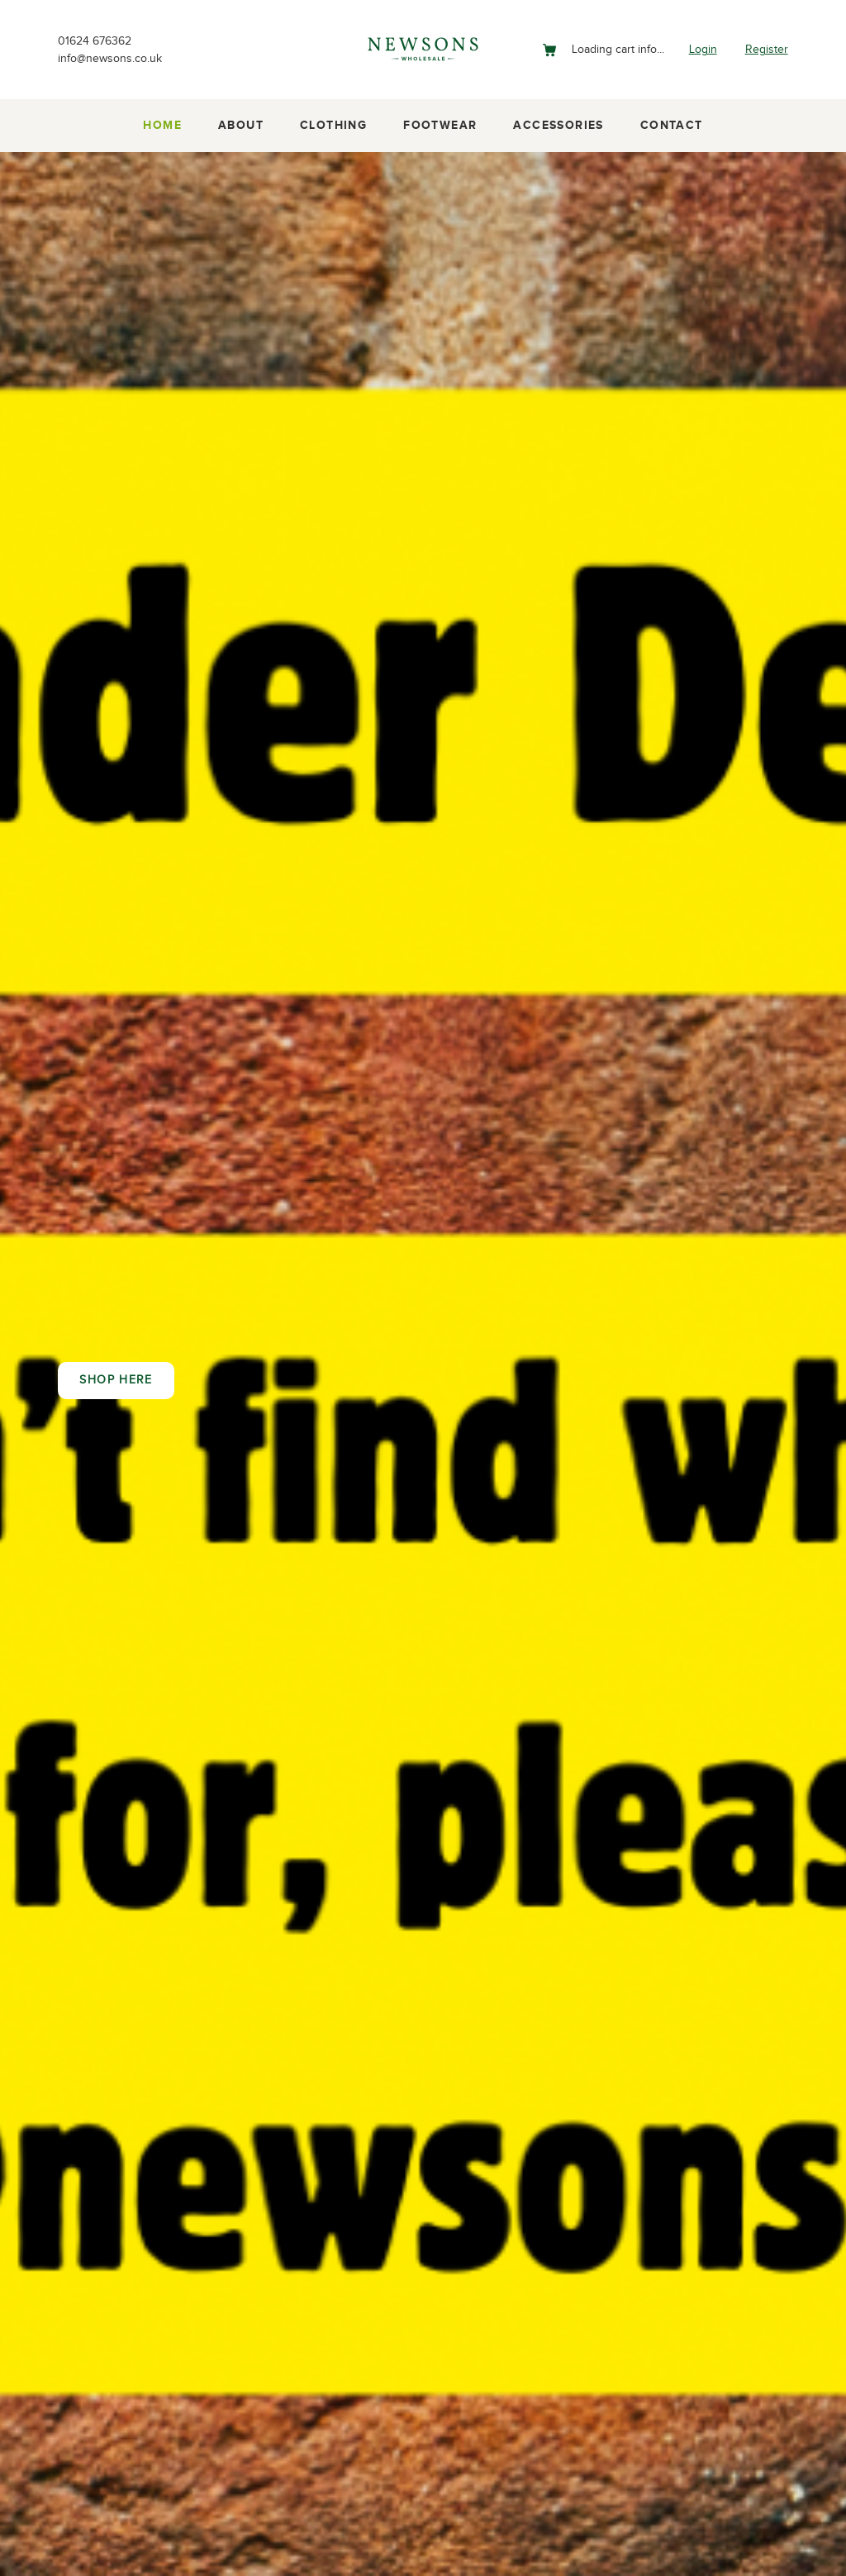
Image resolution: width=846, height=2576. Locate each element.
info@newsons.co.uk (117, 59)
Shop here (115, 1380)
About (241, 125)
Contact (671, 125)
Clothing (333, 125)
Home (162, 125)
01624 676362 (99, 39)
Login (696, 49)
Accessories (558, 125)
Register (764, 49)
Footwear (440, 125)
